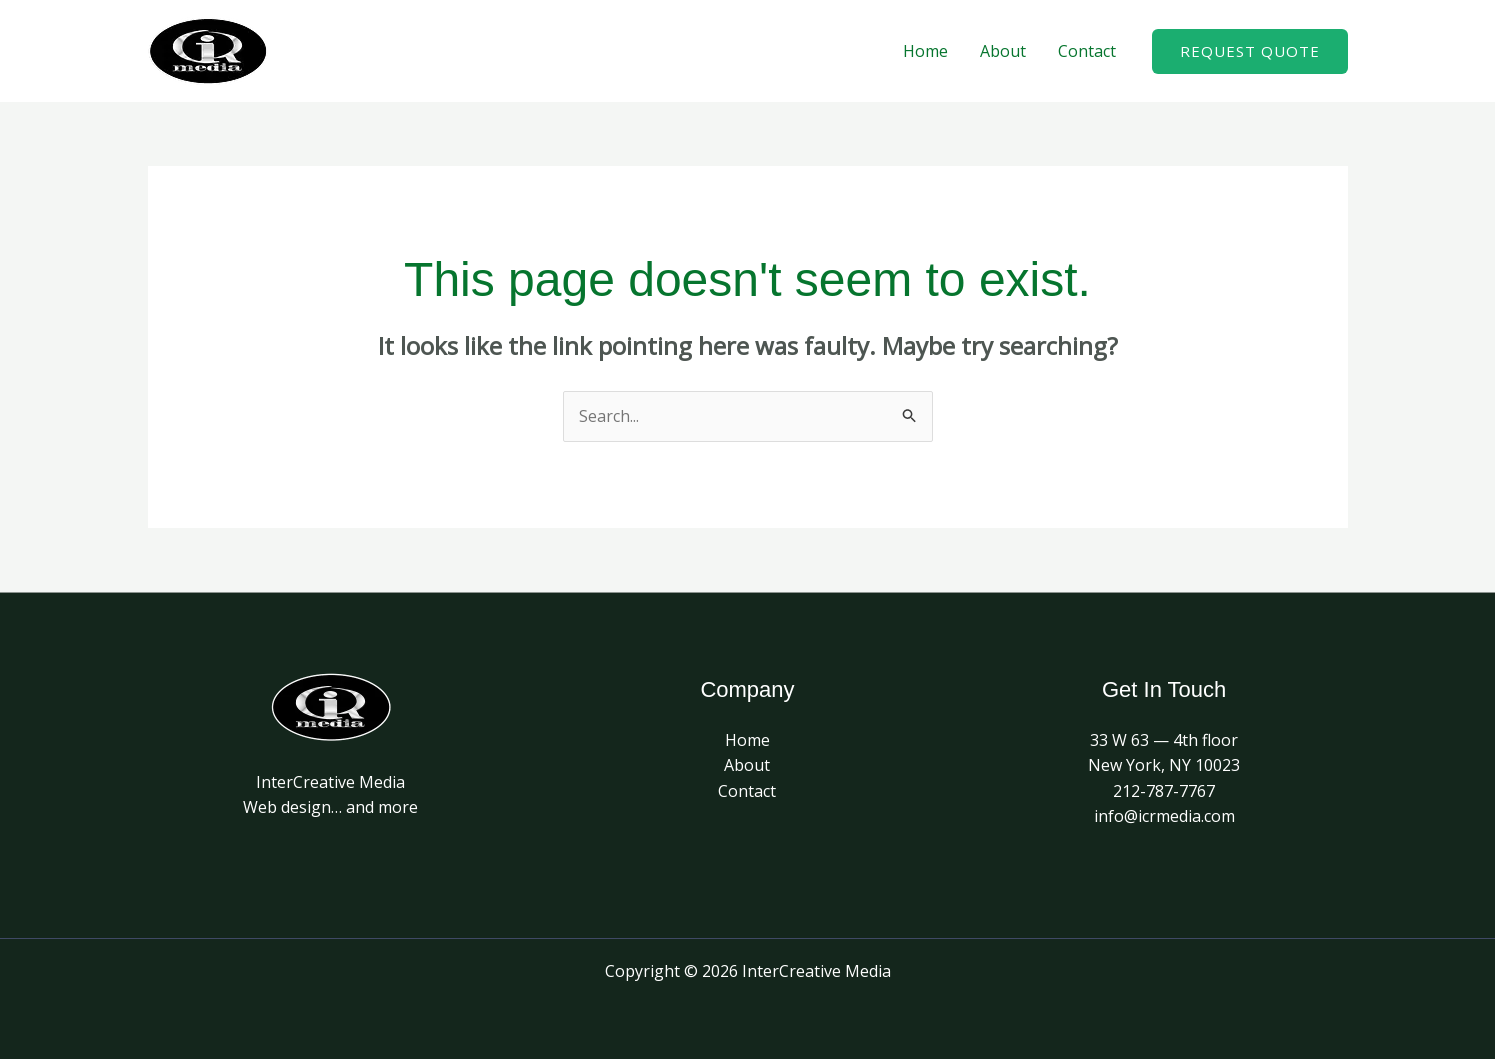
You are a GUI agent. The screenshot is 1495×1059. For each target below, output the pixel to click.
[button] (1250, 51)
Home (925, 51)
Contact (1087, 51)
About (1003, 51)
